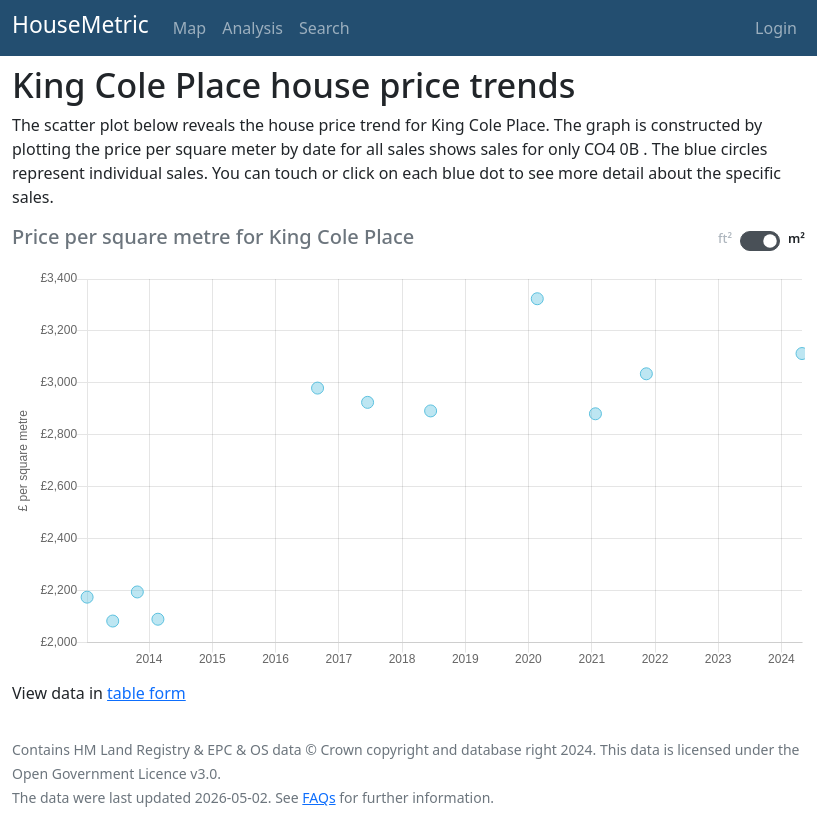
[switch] (760, 241)
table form (146, 693)
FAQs (318, 797)
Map (189, 28)
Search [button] (324, 28)
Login (776, 28)
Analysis (252, 28)
